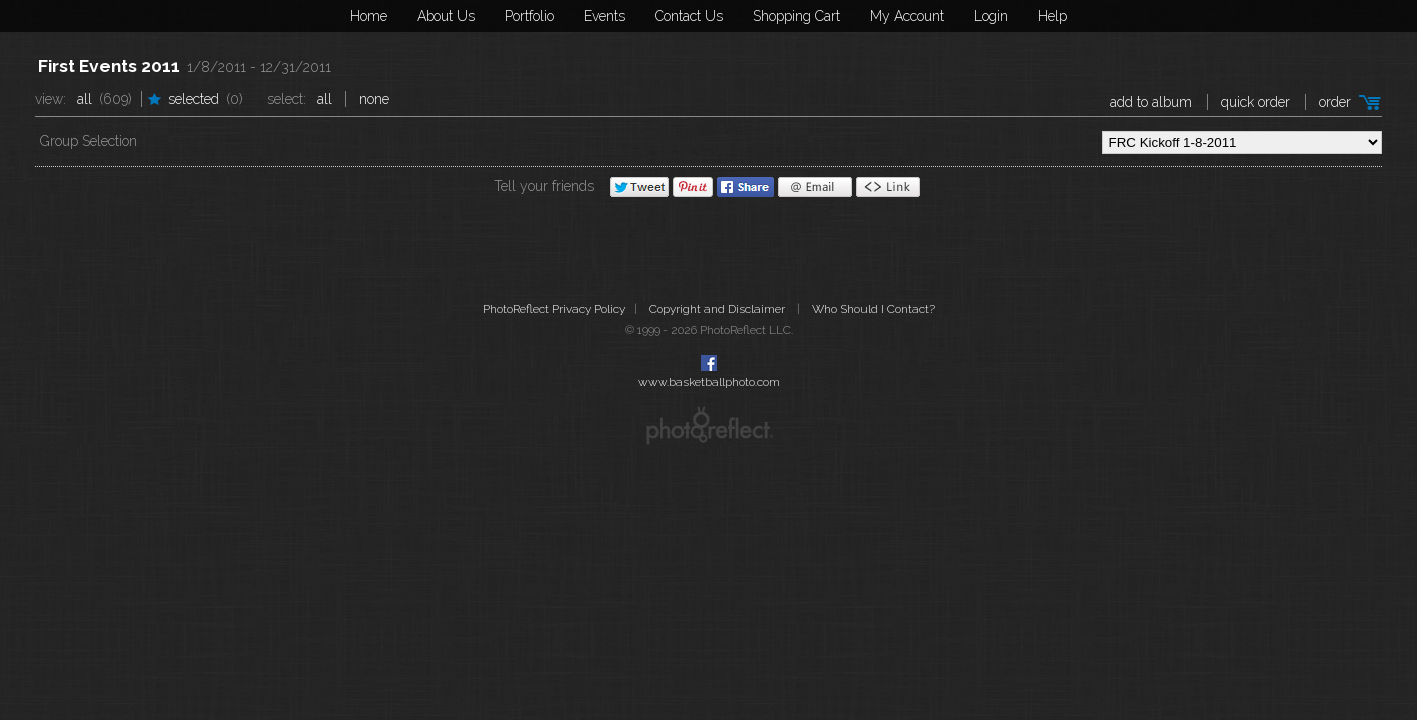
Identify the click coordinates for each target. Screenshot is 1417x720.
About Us (446, 16)
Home (368, 16)
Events (604, 16)
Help (1052, 16)
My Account (907, 16)
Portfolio (529, 16)
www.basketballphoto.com (709, 382)
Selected (193, 99)
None (374, 99)
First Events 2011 (109, 66)
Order (1335, 102)
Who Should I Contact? (873, 309)
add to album (1151, 102)
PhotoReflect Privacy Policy (554, 309)
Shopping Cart (796, 16)
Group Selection (88, 141)
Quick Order (1255, 102)
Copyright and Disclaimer (718, 309)
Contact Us (689, 16)
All (84, 99)
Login (991, 16)
